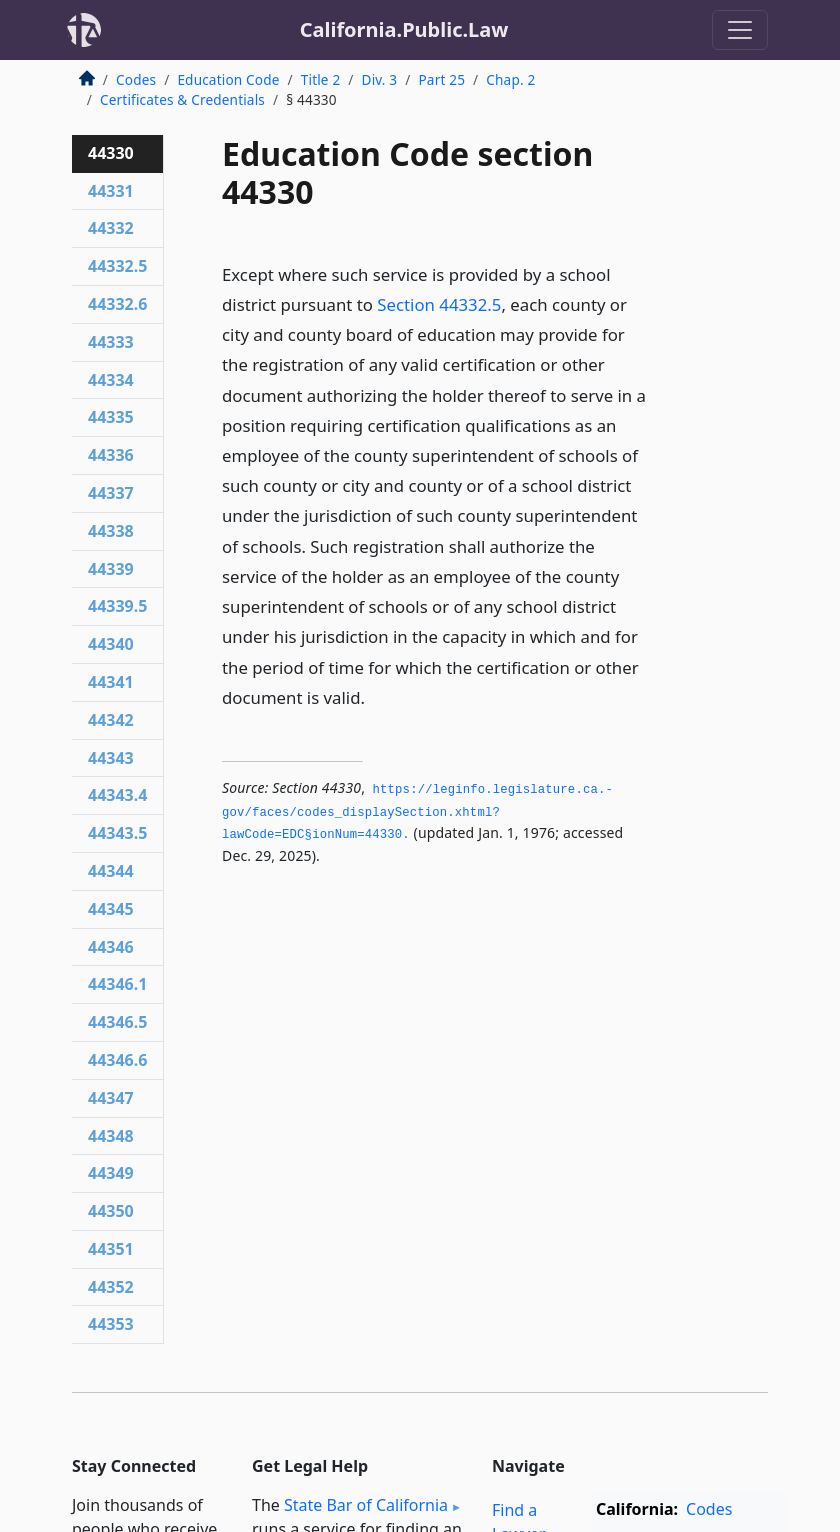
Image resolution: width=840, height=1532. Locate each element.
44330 (111, 153)
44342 (111, 720)
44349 (111, 1173)
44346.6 (117, 1060)
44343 (111, 758)
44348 (111, 1136)
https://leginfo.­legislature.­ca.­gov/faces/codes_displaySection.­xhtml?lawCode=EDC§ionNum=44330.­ (417, 812)
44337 (111, 493)
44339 (111, 569)
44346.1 (117, 984)
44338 (111, 531)
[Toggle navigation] (740, 30)
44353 (111, 1324)
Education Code (228, 79)
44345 (111, 909)
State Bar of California (366, 1505)
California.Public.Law (404, 29)
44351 (111, 1249)
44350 (111, 1211)
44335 (111, 417)
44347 (111, 1098)
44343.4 (117, 795)
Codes (136, 79)
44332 (111, 228)
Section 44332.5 (439, 304)
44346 (111, 947)
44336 (111, 455)
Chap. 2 (510, 79)
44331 (111, 191)
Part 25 (441, 79)
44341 (111, 682)
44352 (111, 1287)
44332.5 (117, 266)
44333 (111, 342)
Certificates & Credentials (182, 99)
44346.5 (117, 1022)
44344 (111, 871)
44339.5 (117, 606)
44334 (111, 380)
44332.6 (117, 304)
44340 (111, 644)
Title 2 (321, 79)
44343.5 (117, 833)
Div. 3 (380, 79)
